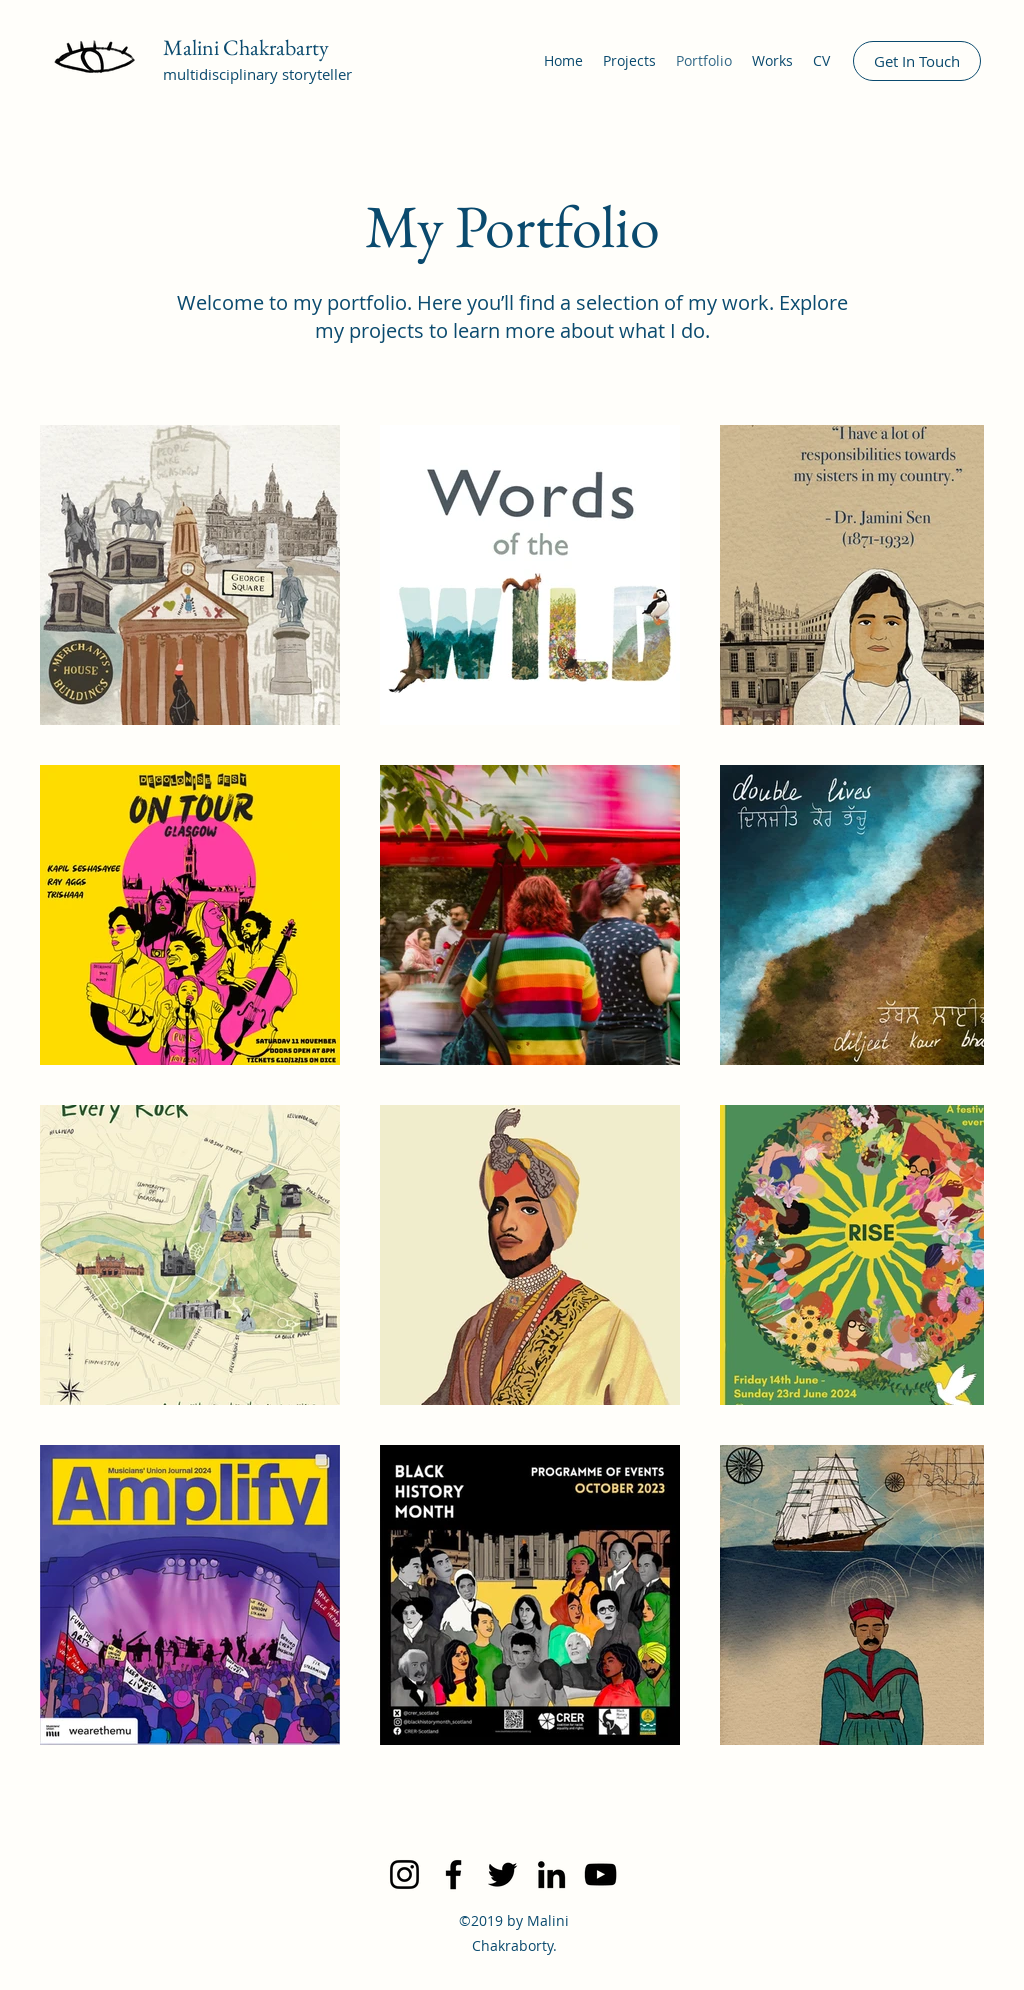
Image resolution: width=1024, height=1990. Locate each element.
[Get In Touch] (917, 61)
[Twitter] (502, 1874)
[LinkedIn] (551, 1874)
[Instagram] (404, 1874)
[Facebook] (453, 1874)
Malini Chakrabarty (246, 47)
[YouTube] (600, 1874)
